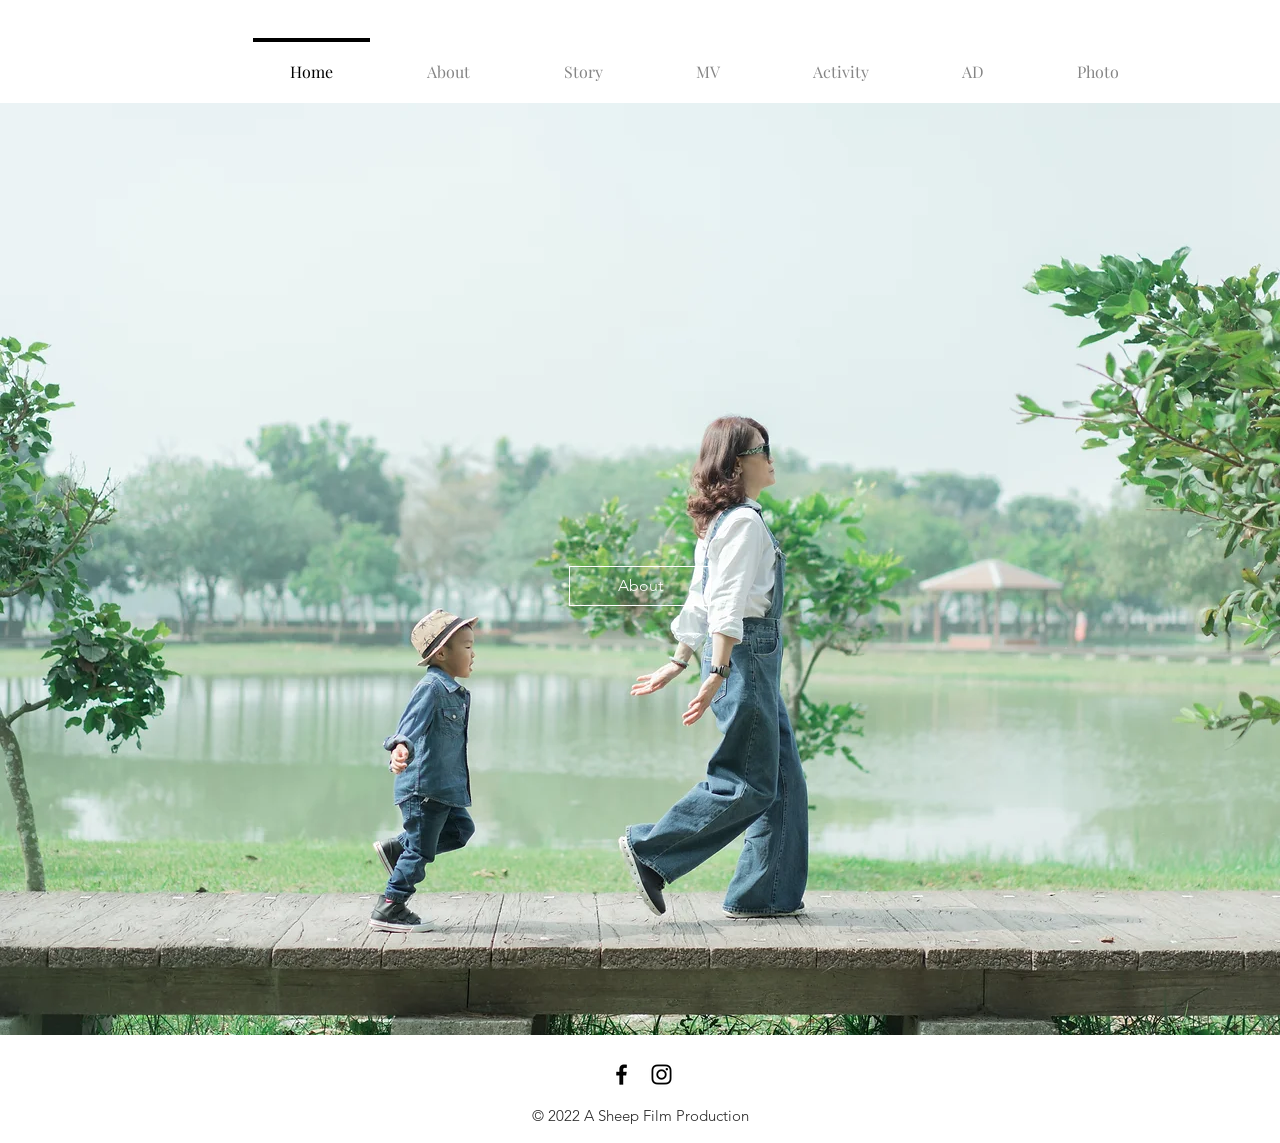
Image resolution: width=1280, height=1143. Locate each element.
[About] (640, 586)
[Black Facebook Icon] (621, 1074)
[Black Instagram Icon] (661, 1074)
